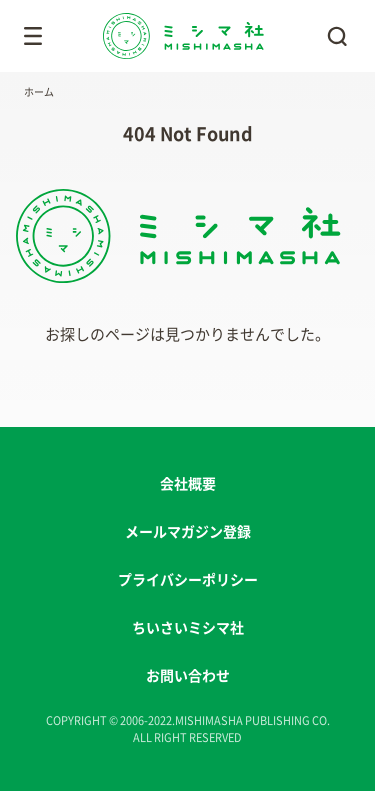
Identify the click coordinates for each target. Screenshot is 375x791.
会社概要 (188, 484)
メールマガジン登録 (188, 532)
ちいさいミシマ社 (188, 628)
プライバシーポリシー (188, 580)
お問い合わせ (188, 676)
